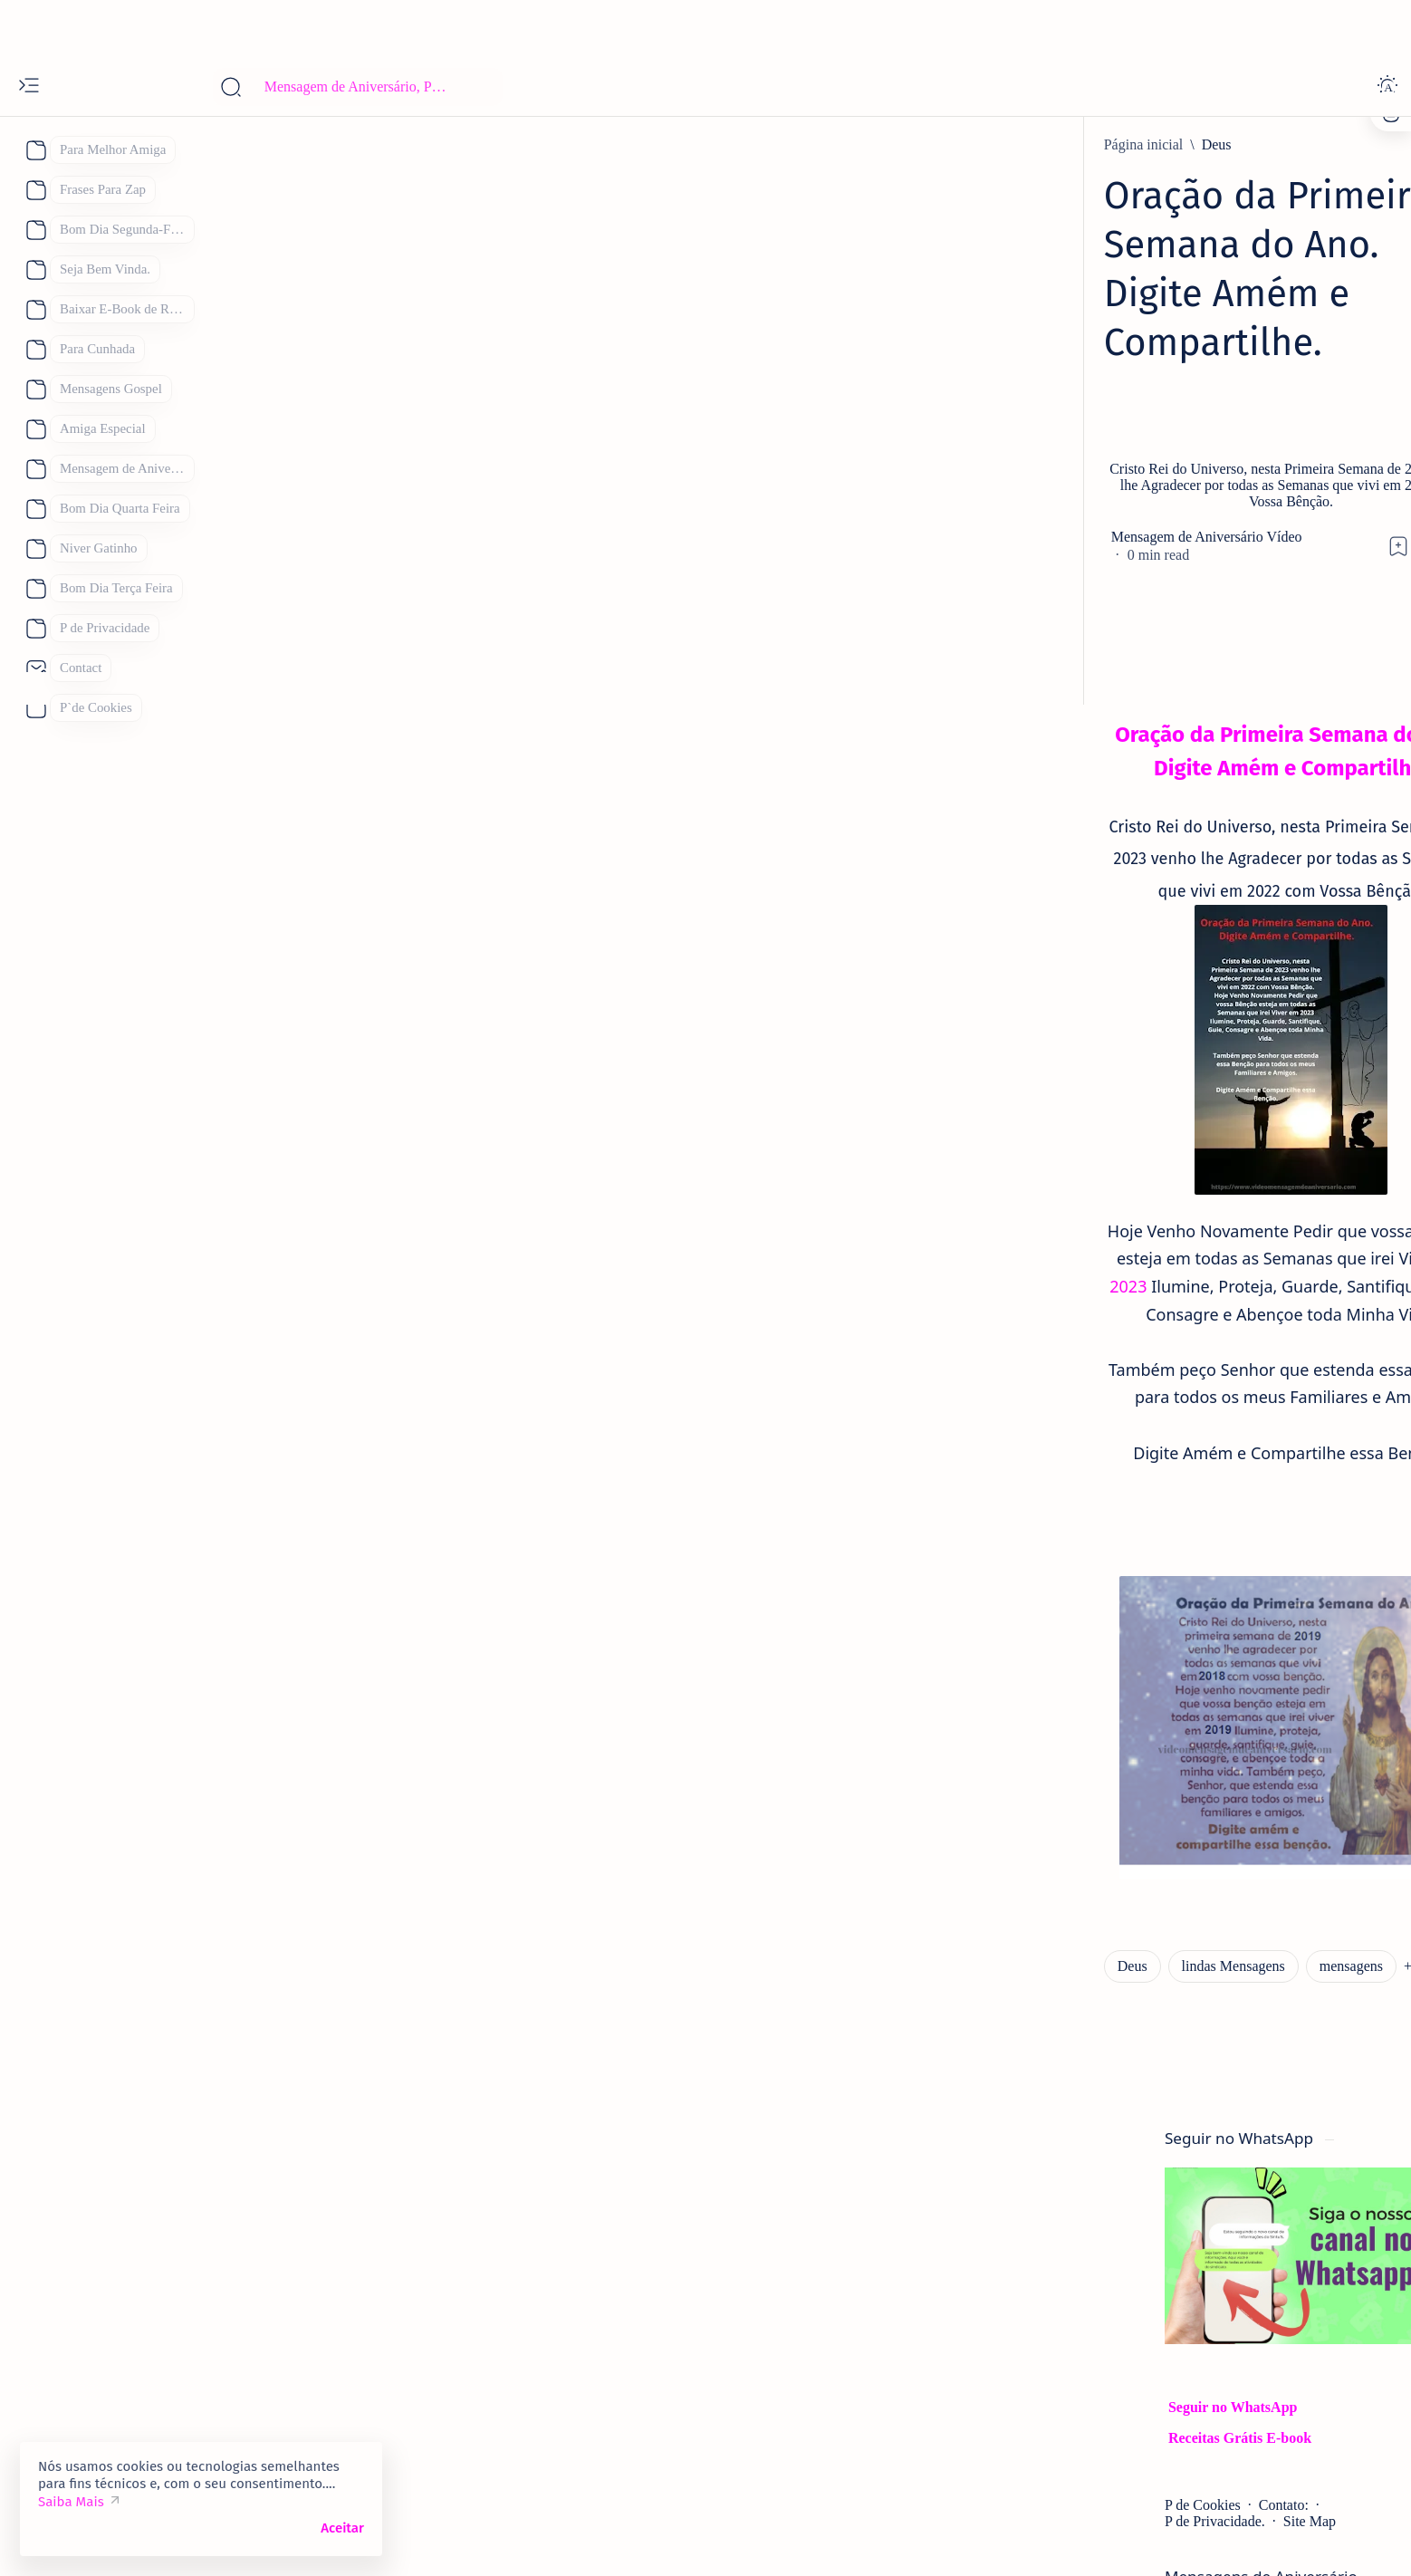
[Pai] (1015, 2364)
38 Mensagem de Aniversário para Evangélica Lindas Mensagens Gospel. (1123, 1234)
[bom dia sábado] (1071, 1791)
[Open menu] (29, 87)
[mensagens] (489, 1700)
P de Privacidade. (1034, 565)
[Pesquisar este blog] (358, 87)
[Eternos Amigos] (1072, 1292)
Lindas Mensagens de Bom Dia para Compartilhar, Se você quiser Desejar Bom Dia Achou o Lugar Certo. (1124, 1981)
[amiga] (1043, 1400)
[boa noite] (1036, 2409)
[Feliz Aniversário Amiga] (1097, 1009)
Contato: (1103, 549)
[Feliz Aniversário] (1060, 2319)
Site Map (1128, 565)
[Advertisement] (705, 27)
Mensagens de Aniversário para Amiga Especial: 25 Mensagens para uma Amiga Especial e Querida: (1121, 1460)
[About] (34, 150)
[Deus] (354, 145)
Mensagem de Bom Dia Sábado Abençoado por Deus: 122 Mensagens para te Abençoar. (1123, 1851)
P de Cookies (1022, 549)
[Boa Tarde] (1039, 2228)
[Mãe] (1179, 2319)
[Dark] (1387, 87)
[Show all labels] (1035, 2452)
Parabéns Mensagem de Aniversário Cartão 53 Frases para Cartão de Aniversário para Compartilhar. (1122, 877)
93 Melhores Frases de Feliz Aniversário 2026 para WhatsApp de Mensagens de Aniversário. (1121, 1721)
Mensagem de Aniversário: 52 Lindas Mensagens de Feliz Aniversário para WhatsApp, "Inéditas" (1114, 1590)
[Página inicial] (282, 145)
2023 (298, 1067)
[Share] (940, 425)
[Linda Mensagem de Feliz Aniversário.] (1139, 1530)
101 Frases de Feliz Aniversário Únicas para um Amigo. (1119, 1341)
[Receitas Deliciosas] (1138, 2364)
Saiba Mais (71, 2502)
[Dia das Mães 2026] (1062, 2273)
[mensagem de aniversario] (1100, 1660)
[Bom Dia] (1052, 1920)
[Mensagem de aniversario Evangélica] (1134, 1185)
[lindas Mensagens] (370, 1700)
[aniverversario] (1067, 2051)
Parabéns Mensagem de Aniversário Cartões (1104, 2088)
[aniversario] (1058, 817)
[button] (573, 1700)
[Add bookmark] (868, 425)
